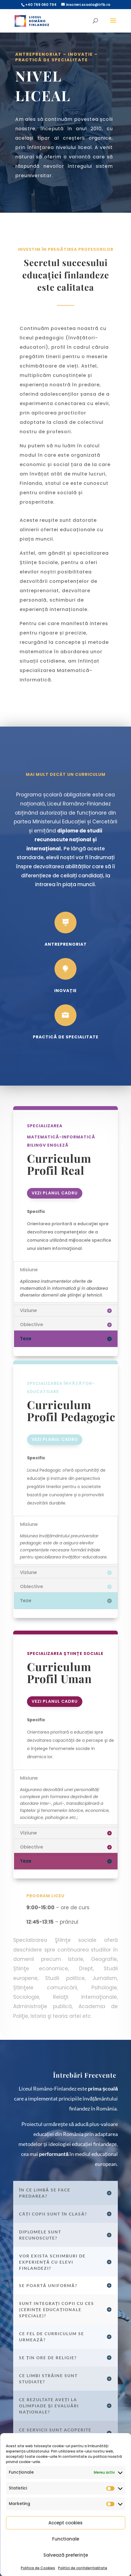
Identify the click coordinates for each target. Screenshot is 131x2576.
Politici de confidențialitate (82, 2567)
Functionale (65, 2539)
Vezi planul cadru (55, 1193)
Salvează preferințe (65, 2555)
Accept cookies (65, 2523)
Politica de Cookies (38, 2567)
